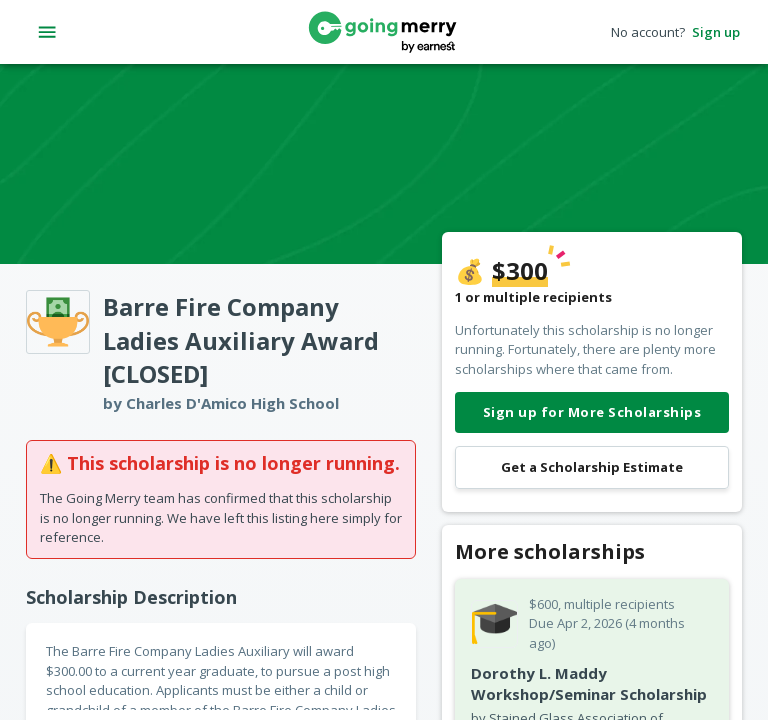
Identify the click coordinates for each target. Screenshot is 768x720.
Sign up (716, 32)
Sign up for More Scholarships (592, 412)
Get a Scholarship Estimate (592, 467)
